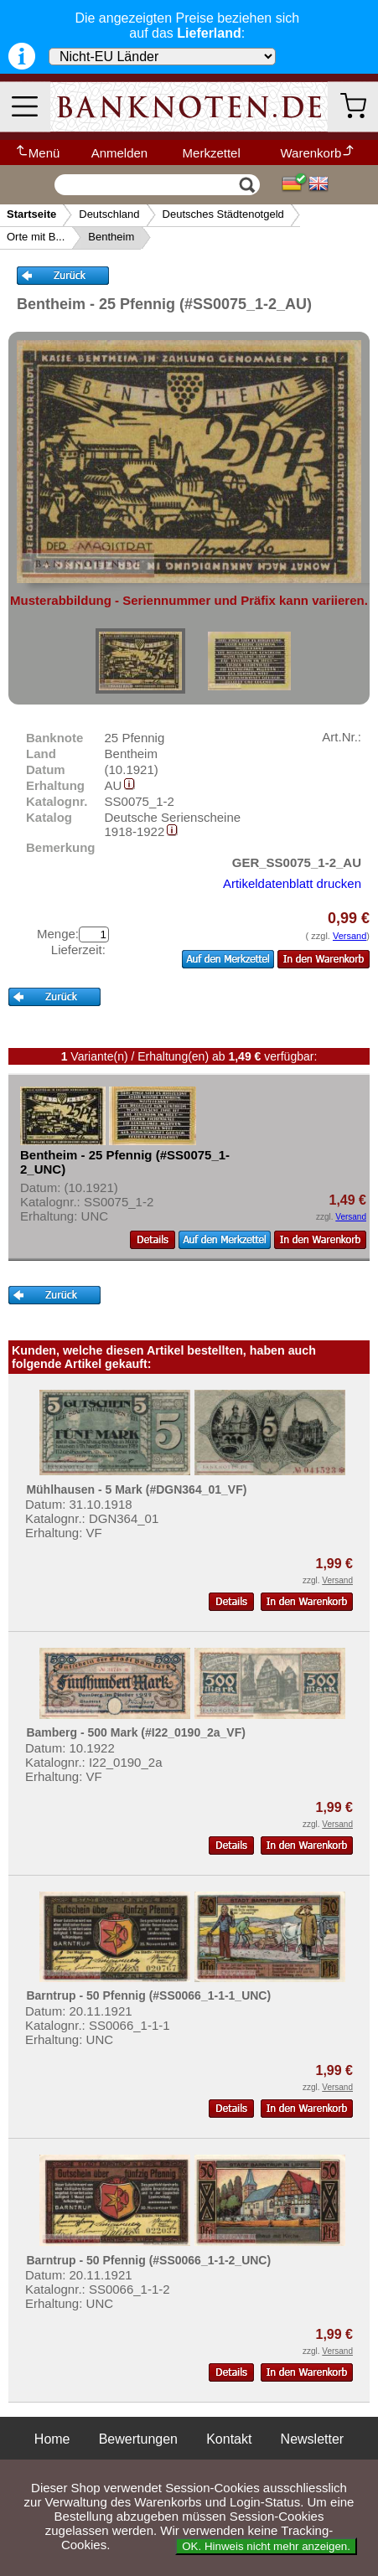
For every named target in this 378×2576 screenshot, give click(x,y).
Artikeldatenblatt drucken (292, 883)
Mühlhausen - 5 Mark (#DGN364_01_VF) (136, 1489)
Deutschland (109, 214)
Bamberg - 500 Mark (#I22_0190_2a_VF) (135, 1732)
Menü (37, 153)
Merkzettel (212, 153)
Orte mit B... (36, 236)
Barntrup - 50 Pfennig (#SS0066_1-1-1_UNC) (148, 1995)
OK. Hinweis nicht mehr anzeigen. (266, 2546)
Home (52, 2439)
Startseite (31, 214)
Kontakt (228, 2439)
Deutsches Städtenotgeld (223, 214)
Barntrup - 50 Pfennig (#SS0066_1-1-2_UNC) (148, 2260)
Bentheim (111, 236)
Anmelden (119, 153)
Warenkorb (317, 153)
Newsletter (312, 2439)
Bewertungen (138, 2439)
